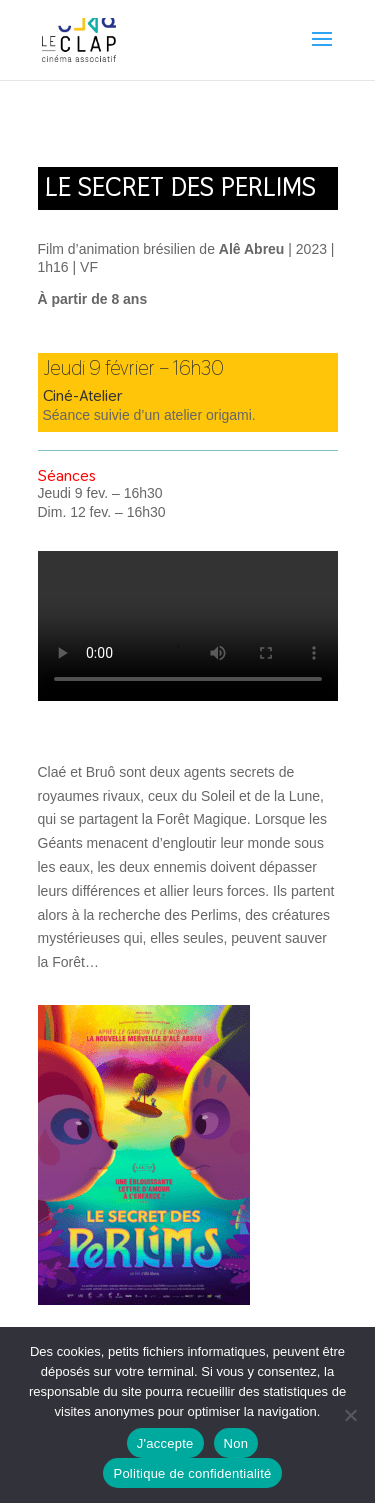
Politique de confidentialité (192, 1473)
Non (236, 1443)
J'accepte (165, 1443)
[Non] (350, 1415)
